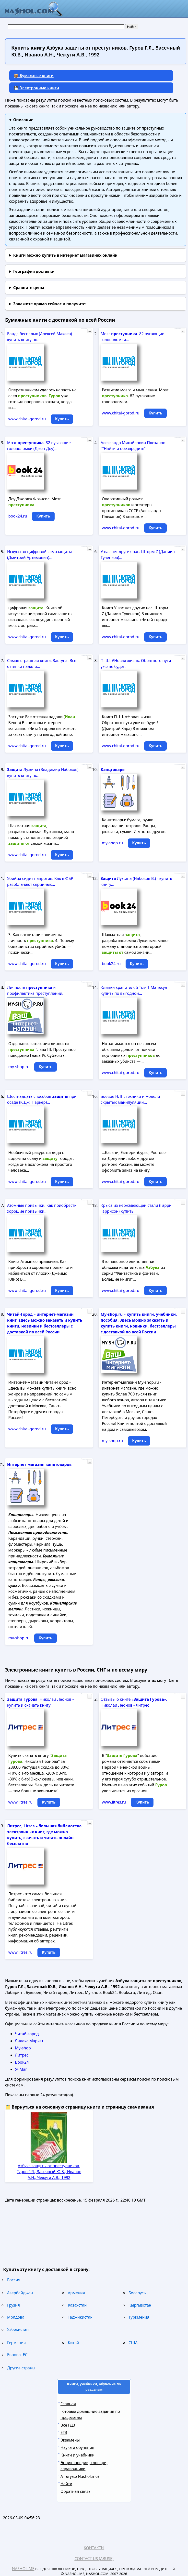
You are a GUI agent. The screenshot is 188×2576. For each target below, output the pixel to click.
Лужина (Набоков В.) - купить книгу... (136, 881)
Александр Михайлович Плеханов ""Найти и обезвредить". (133, 445)
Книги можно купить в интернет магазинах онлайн (65, 255)
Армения (76, 2293)
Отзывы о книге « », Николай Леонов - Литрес (134, 1702)
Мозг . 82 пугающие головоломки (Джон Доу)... (39, 445)
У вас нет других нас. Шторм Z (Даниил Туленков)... (138, 554)
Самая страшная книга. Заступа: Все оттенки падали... (41, 663)
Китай (73, 2342)
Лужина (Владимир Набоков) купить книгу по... (43, 772)
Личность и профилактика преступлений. (35, 990)
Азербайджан (20, 2293)
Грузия (13, 2305)
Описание (23, 119)
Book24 (22, 2062)
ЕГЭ (63, 2432)
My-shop (23, 2048)
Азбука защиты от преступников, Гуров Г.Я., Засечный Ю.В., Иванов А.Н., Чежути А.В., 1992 (49, 2171)
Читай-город (27, 2033)
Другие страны (21, 2368)
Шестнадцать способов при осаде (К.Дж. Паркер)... (42, 1099)
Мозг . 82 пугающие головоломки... (132, 336)
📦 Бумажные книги (34, 75)
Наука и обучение (77, 2447)
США (133, 2342)
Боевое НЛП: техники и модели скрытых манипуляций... (130, 1099)
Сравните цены (28, 287)
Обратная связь (75, 2491)
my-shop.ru (112, 843)
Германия (16, 2342)
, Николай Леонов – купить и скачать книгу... (40, 1702)
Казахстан (77, 2305)
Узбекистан (18, 2329)
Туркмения (139, 2317)
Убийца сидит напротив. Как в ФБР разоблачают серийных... (40, 881)
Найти (66, 2483)
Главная (68, 2403)
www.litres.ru (20, 1802)
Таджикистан (80, 2317)
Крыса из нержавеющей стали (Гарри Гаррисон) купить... (136, 1208)
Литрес (21, 2055)
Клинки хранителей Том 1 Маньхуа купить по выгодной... (134, 990)
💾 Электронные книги (36, 88)
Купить (62, 419)
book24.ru (17, 516)
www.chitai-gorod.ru (27, 419)
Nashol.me (23, 2568)
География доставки (34, 271)
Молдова (15, 2317)
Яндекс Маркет (29, 2041)
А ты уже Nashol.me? (79, 2476)
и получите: (49, 303)
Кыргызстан (140, 2305)
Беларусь (137, 2293)
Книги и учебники (77, 2455)
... (89, 330)
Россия (13, 2280)
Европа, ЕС (17, 2354)
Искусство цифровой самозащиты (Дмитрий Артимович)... (39, 554)
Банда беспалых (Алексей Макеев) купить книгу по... (39, 336)
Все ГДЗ (67, 2425)
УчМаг (21, 2069)
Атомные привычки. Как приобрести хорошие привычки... (42, 1208)
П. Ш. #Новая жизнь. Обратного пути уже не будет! (136, 663)
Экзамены (70, 2440)
